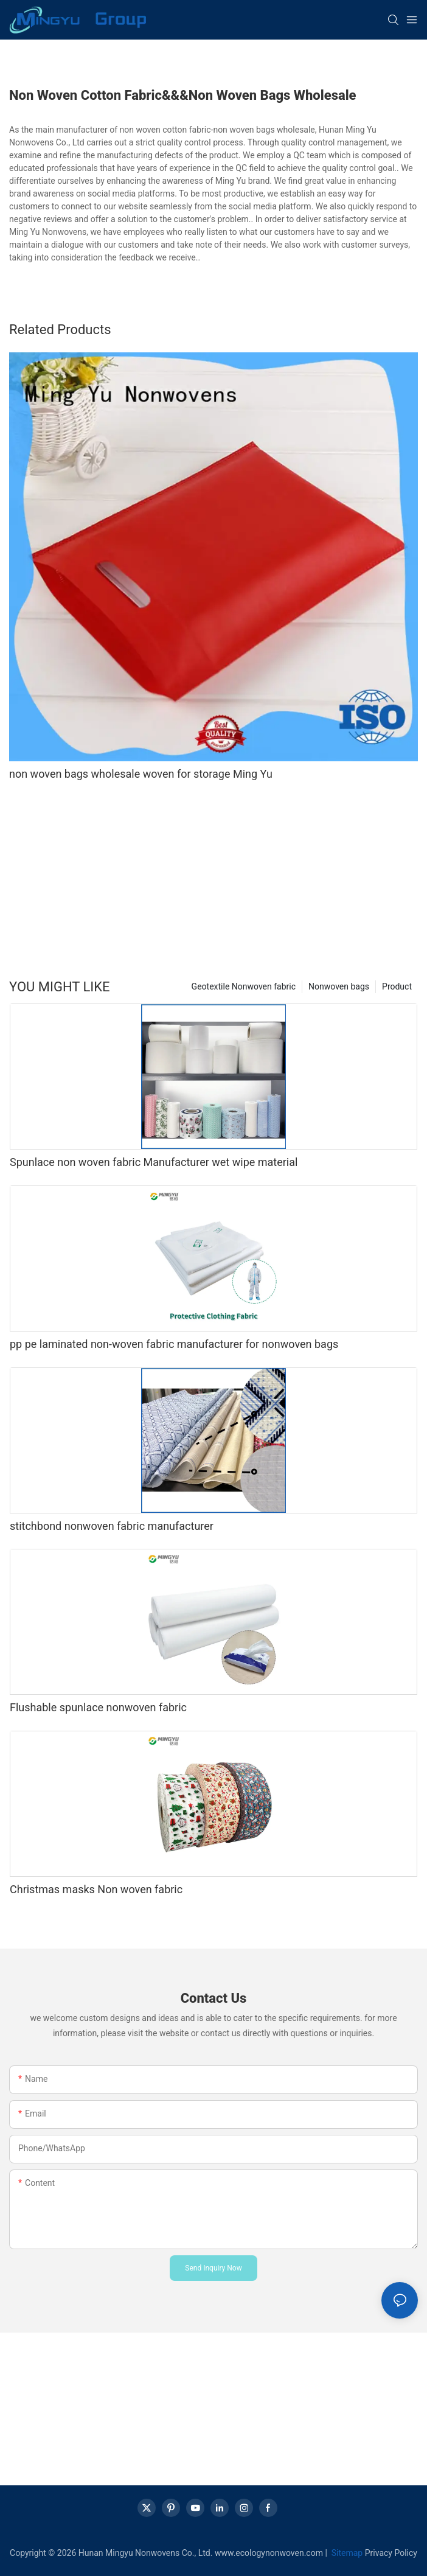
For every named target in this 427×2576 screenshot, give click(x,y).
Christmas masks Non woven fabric (96, 1889)
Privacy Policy (391, 2553)
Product (397, 986)
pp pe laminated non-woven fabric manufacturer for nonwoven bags (174, 1344)
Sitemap (346, 2553)
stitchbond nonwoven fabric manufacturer (112, 1526)
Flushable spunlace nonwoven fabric (98, 1707)
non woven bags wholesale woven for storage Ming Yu (141, 773)
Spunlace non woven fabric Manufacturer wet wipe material (153, 1162)
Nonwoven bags (338, 986)
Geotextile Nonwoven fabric (244, 986)
